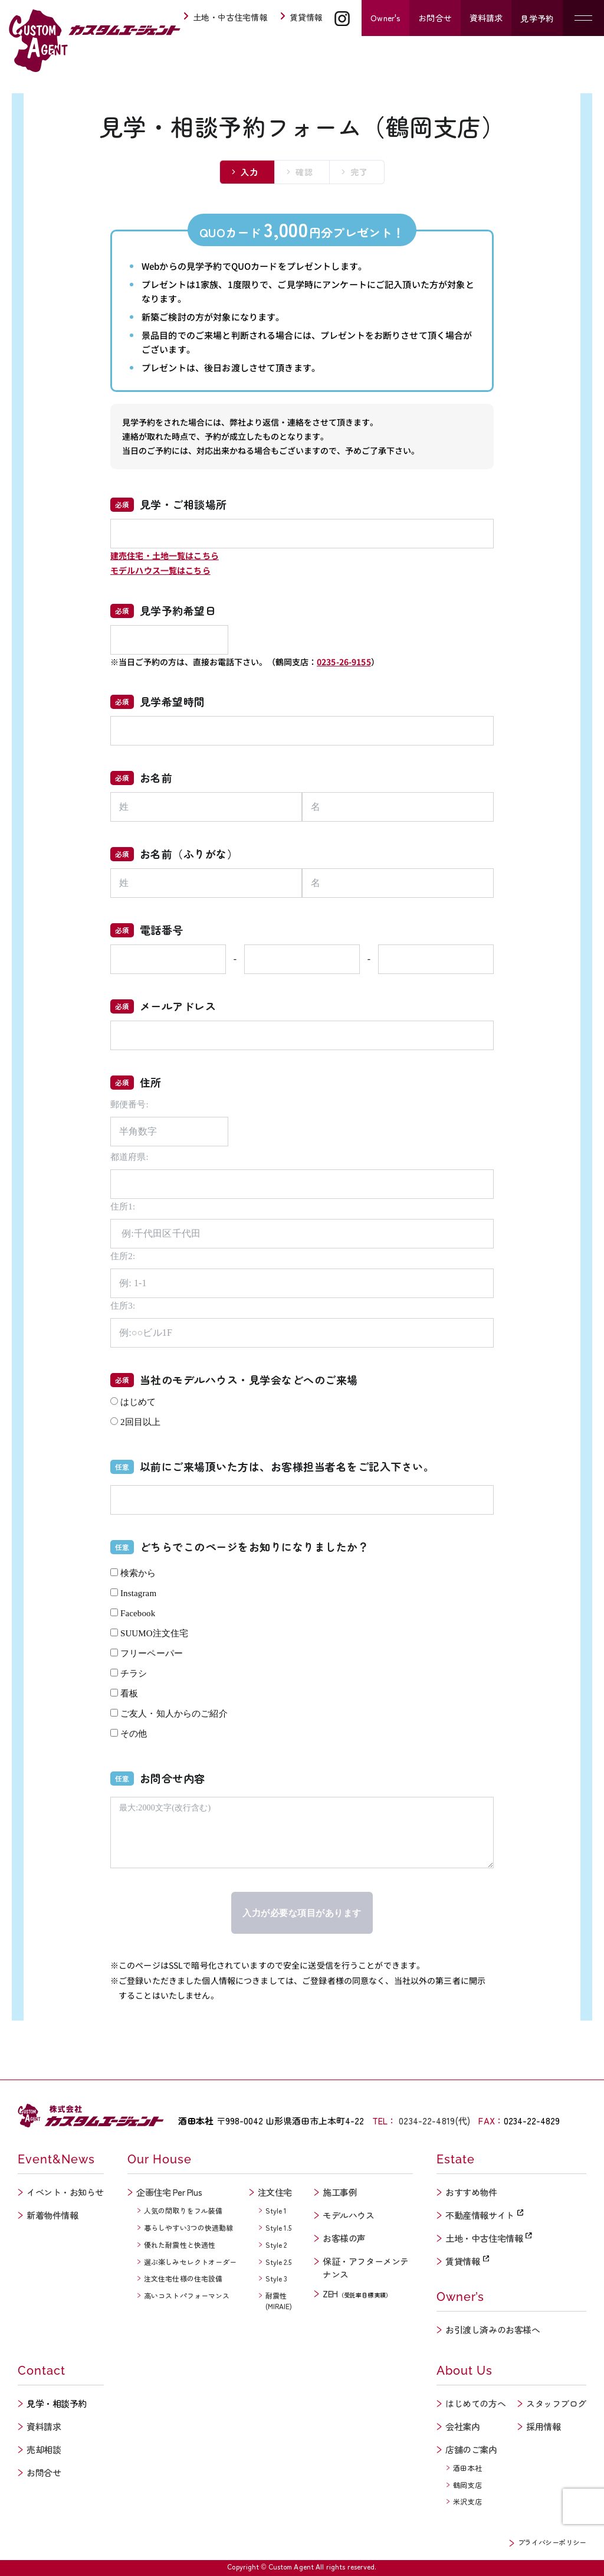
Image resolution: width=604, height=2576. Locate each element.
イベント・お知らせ (65, 2192)
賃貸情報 (301, 17)
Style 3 (276, 2278)
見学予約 (537, 18)
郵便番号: (129, 1104)
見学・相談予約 (57, 2403)
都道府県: (129, 1157)
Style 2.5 (278, 2262)
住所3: (122, 1305)
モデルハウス (348, 2215)
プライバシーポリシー (552, 2542)
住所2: (122, 1256)
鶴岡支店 (467, 2485)
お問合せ (435, 18)
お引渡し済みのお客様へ (492, 2329)
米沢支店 (467, 2501)
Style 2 (276, 2245)
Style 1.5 (278, 2227)
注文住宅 (275, 2192)
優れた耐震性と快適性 (179, 2245)
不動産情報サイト (484, 2215)
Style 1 (276, 2210)
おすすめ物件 (471, 2192)
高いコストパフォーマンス (186, 2295)
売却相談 (44, 2449)
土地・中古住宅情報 (225, 17)
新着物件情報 (52, 2215)
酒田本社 (467, 2468)
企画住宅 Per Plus (169, 2192)
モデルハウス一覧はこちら (160, 570)
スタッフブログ (556, 2403)
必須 (122, 504)
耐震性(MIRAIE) (279, 2300)
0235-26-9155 (344, 662)
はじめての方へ (475, 2403)
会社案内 (462, 2426)
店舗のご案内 (471, 2449)
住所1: (122, 1206)
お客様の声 (344, 2238)
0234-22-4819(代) (434, 2120)
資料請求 (486, 18)
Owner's (385, 18)
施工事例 (340, 2192)
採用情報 (543, 2426)
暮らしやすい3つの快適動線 (189, 2227)
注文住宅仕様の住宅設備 (183, 2278)
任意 (122, 1467)
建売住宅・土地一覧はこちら (164, 555)
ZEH (357, 2293)
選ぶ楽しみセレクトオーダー (190, 2262)
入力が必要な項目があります (302, 1913)
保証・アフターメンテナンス (366, 2268)
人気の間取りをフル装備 (183, 2210)
